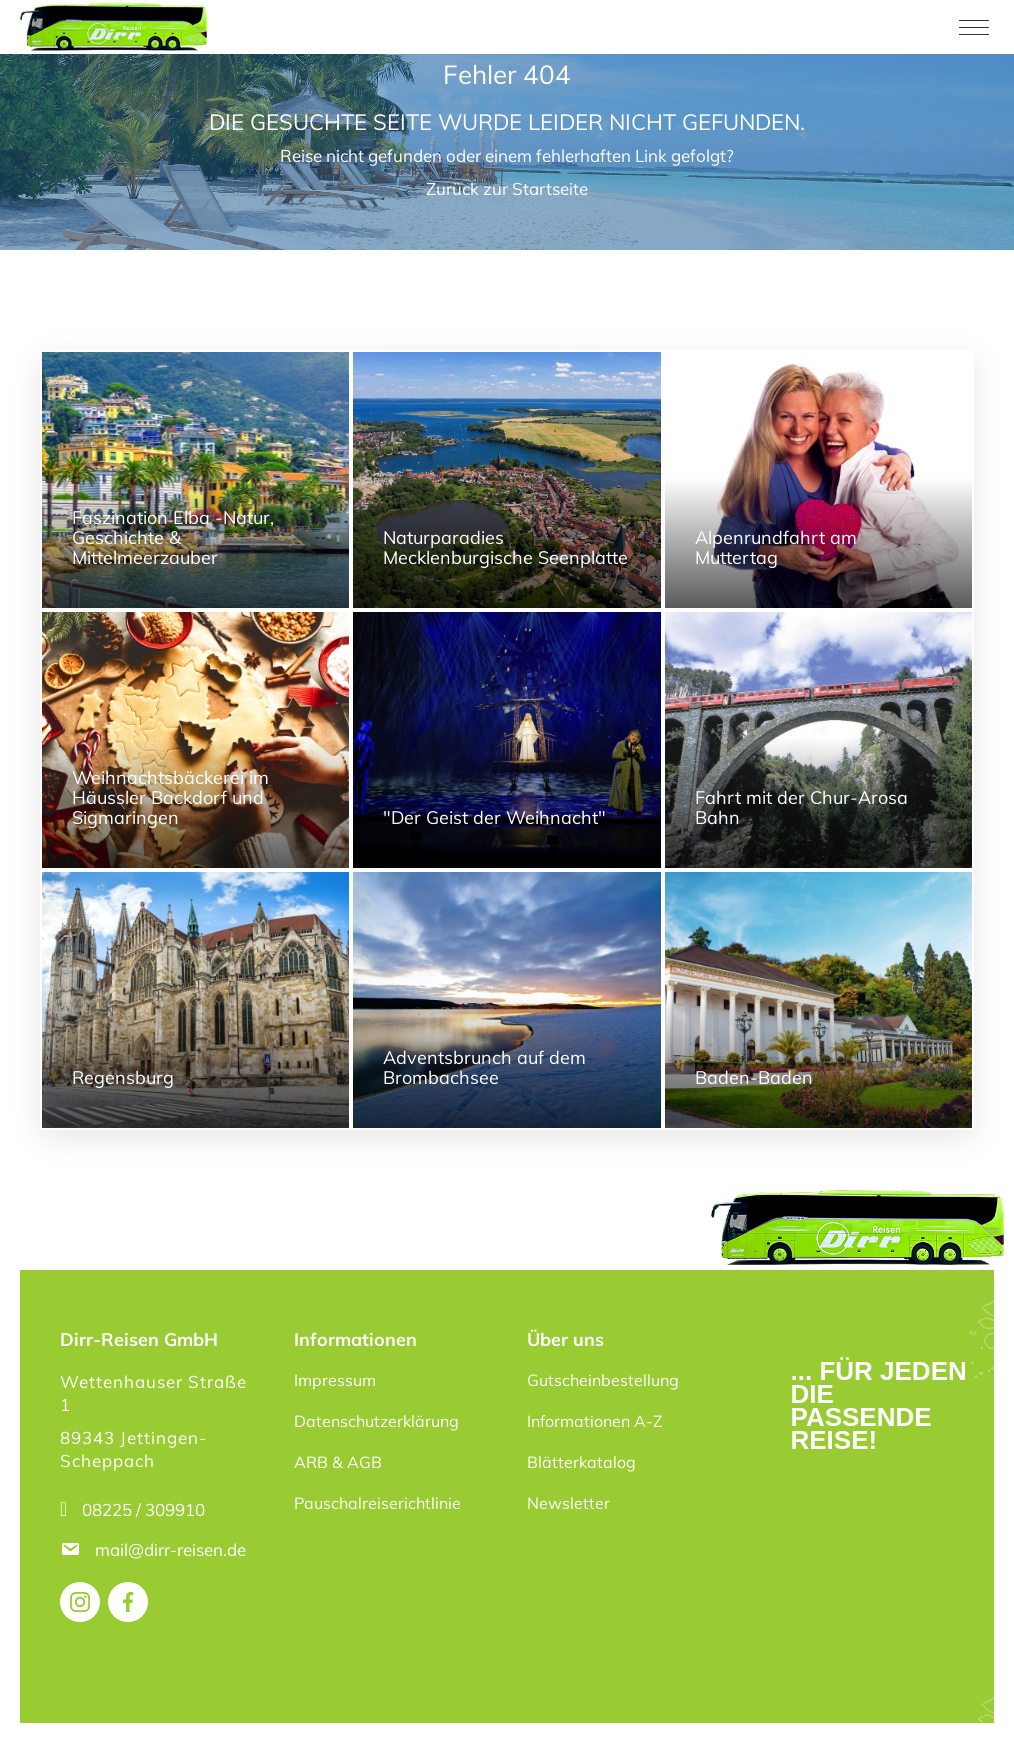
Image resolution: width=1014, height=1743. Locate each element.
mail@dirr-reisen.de (172, 1549)
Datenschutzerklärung (376, 1421)
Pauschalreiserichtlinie (377, 1503)
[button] (44, 1699)
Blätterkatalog (581, 1462)
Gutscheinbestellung (603, 1380)
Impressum (335, 1380)
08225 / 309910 (143, 1509)
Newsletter (568, 1503)
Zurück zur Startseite (507, 188)
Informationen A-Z (595, 1421)
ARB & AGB (338, 1462)
